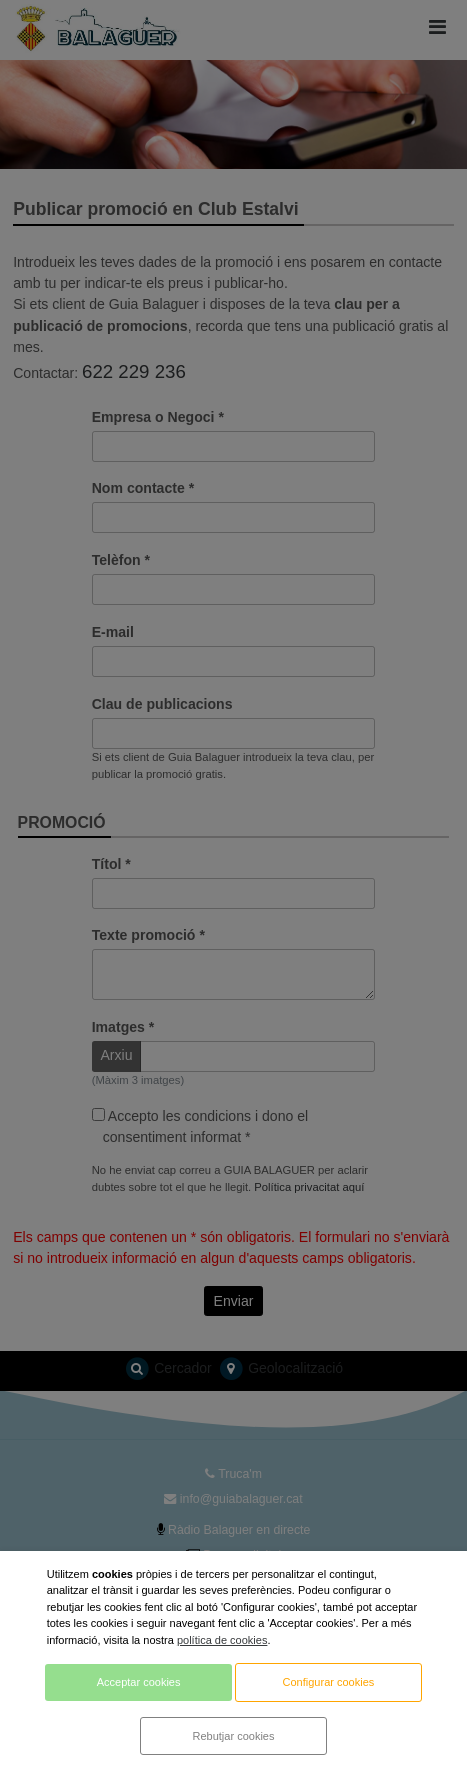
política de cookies (222, 1640)
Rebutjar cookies (234, 1736)
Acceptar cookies (139, 1682)
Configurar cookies (329, 1682)
